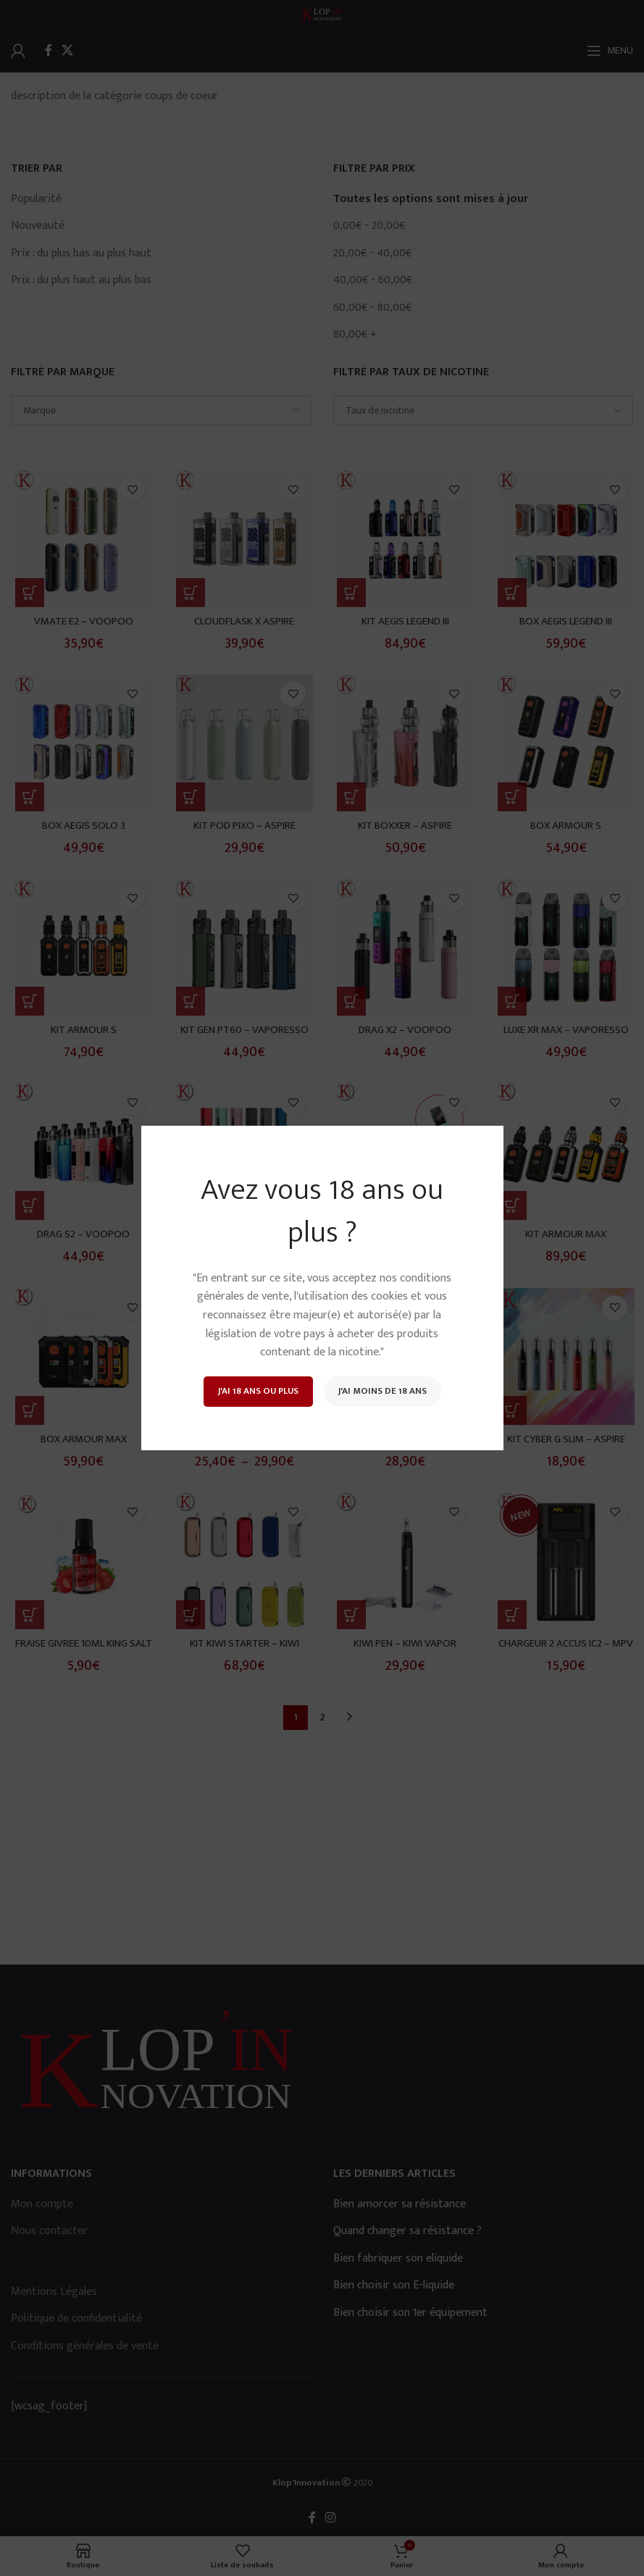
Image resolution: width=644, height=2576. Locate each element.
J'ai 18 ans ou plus (258, 1391)
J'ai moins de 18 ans (382, 1391)
